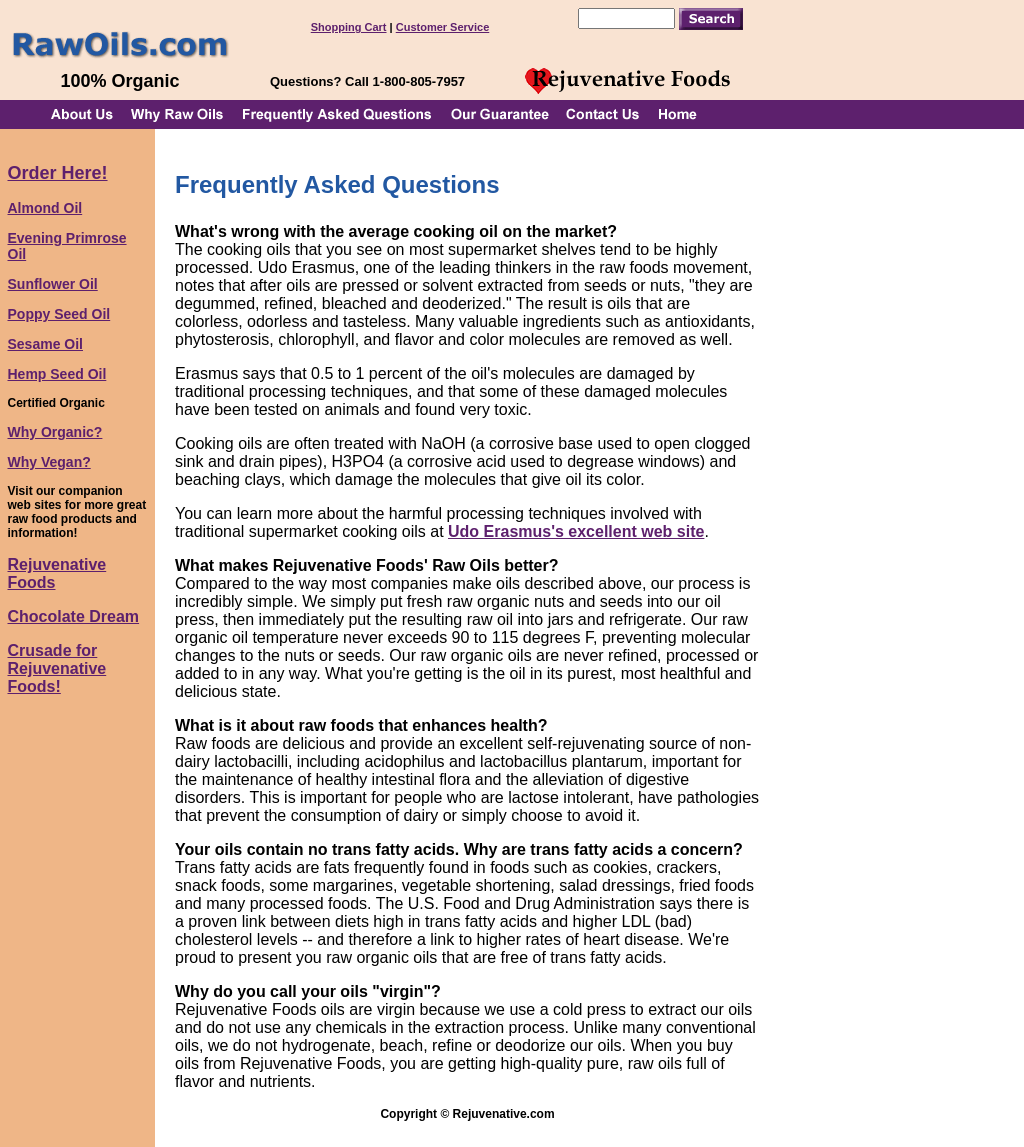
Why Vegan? (49, 462)
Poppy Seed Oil (59, 314)
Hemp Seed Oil (57, 374)
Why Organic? (55, 432)
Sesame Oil (46, 344)
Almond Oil (45, 208)
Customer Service (443, 27)
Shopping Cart (349, 27)
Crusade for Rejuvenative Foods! (57, 668)
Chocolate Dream (74, 616)
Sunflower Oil (53, 284)
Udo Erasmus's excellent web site (576, 531)
